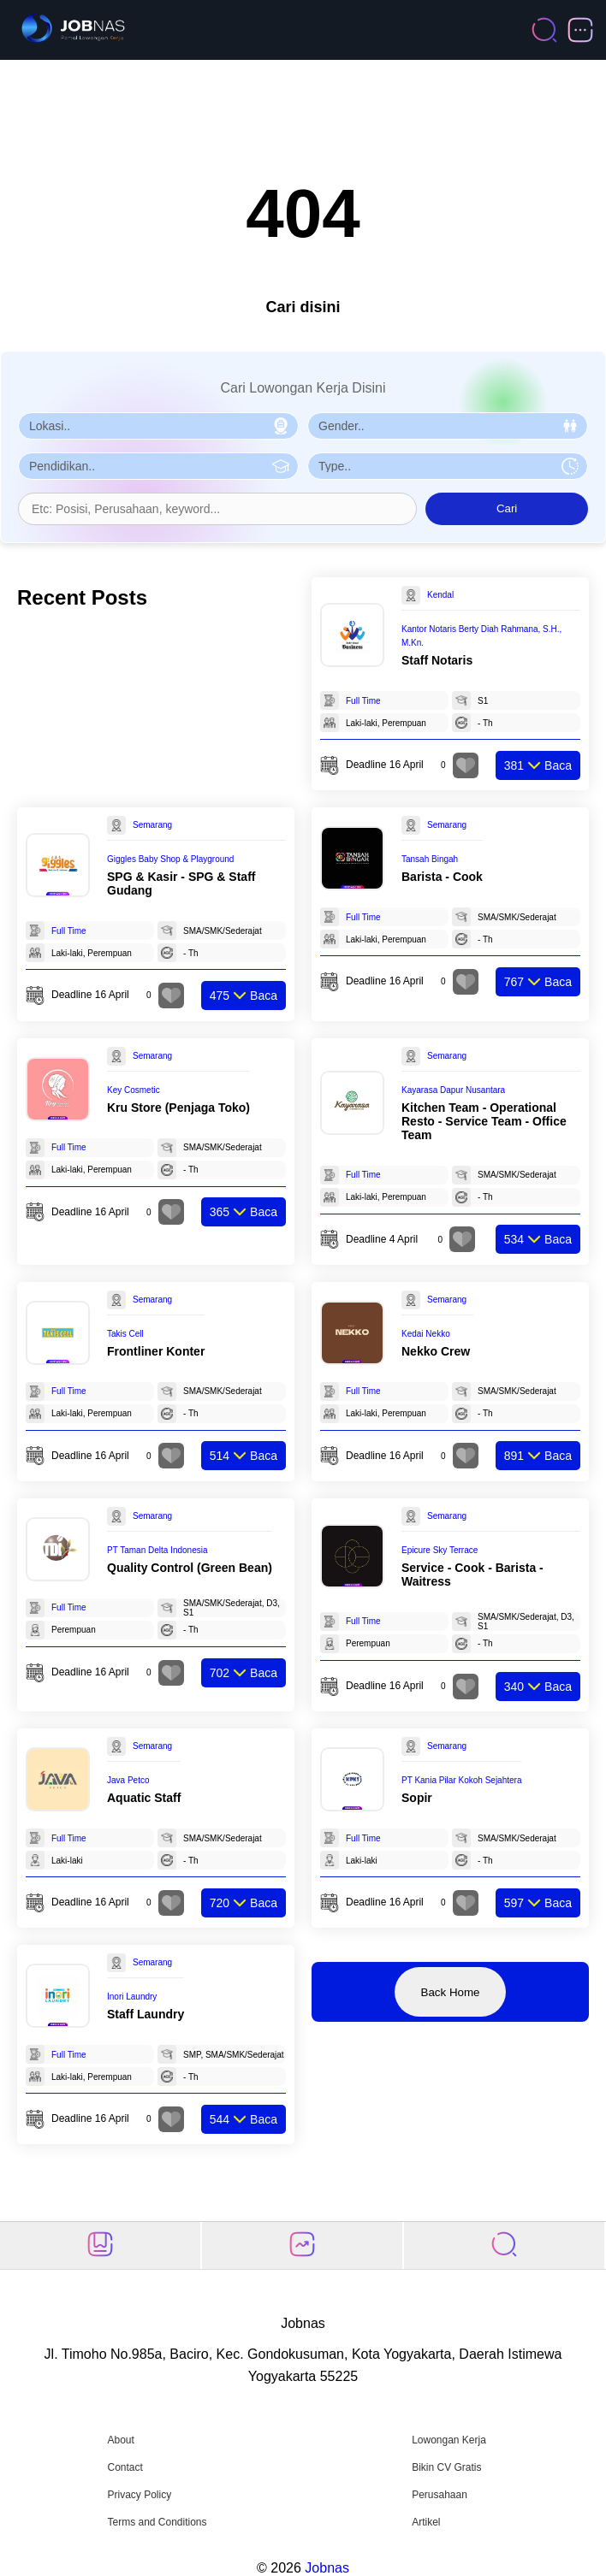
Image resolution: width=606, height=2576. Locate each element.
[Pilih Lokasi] (158, 426)
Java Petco (128, 1780)
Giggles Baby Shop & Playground (170, 859)
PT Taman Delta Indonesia (157, 1550)
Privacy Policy (139, 2495)
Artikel (426, 2522)
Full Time (363, 701)
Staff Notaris (436, 660)
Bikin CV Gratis (446, 2467)
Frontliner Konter (156, 1351)
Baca (538, 765)
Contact (124, 2467)
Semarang (152, 825)
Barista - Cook (442, 876)
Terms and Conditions (156, 2522)
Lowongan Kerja (449, 2440)
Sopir (416, 1798)
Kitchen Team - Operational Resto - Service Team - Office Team (484, 1121)
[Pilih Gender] (447, 426)
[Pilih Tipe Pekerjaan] (447, 466)
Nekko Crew (435, 1351)
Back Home (450, 1992)
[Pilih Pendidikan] (158, 466)
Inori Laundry (132, 1996)
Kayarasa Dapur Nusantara (453, 1090)
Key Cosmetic (133, 1090)
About (120, 2440)
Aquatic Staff (144, 1798)
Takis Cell (125, 1333)
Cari (506, 508)
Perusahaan (439, 2495)
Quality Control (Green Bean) (189, 1568)
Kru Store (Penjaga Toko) (178, 1107)
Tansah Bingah (429, 859)
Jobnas (327, 2568)
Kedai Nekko (425, 1333)
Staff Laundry (145, 2014)
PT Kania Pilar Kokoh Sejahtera (461, 1780)
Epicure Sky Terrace (439, 1550)
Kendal (440, 595)
